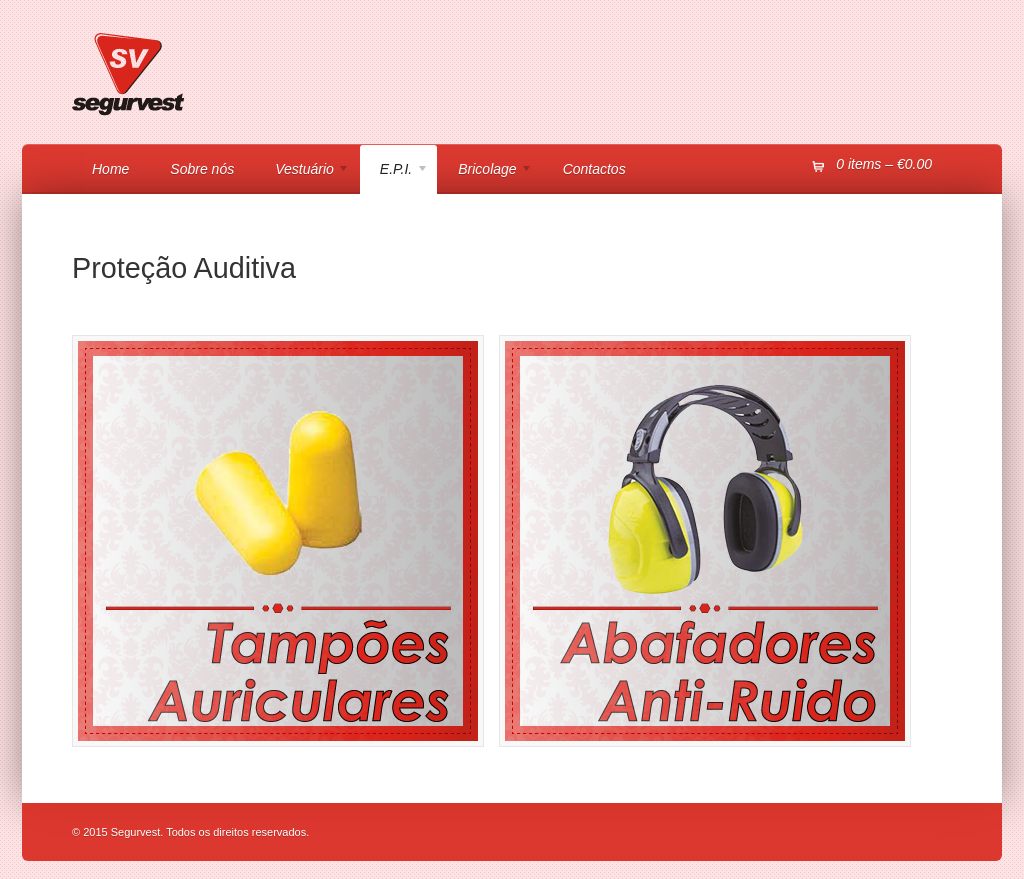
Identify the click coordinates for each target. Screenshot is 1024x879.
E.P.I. (394, 172)
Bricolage (485, 172)
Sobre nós (202, 169)
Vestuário (302, 172)
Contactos (594, 169)
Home (110, 169)
